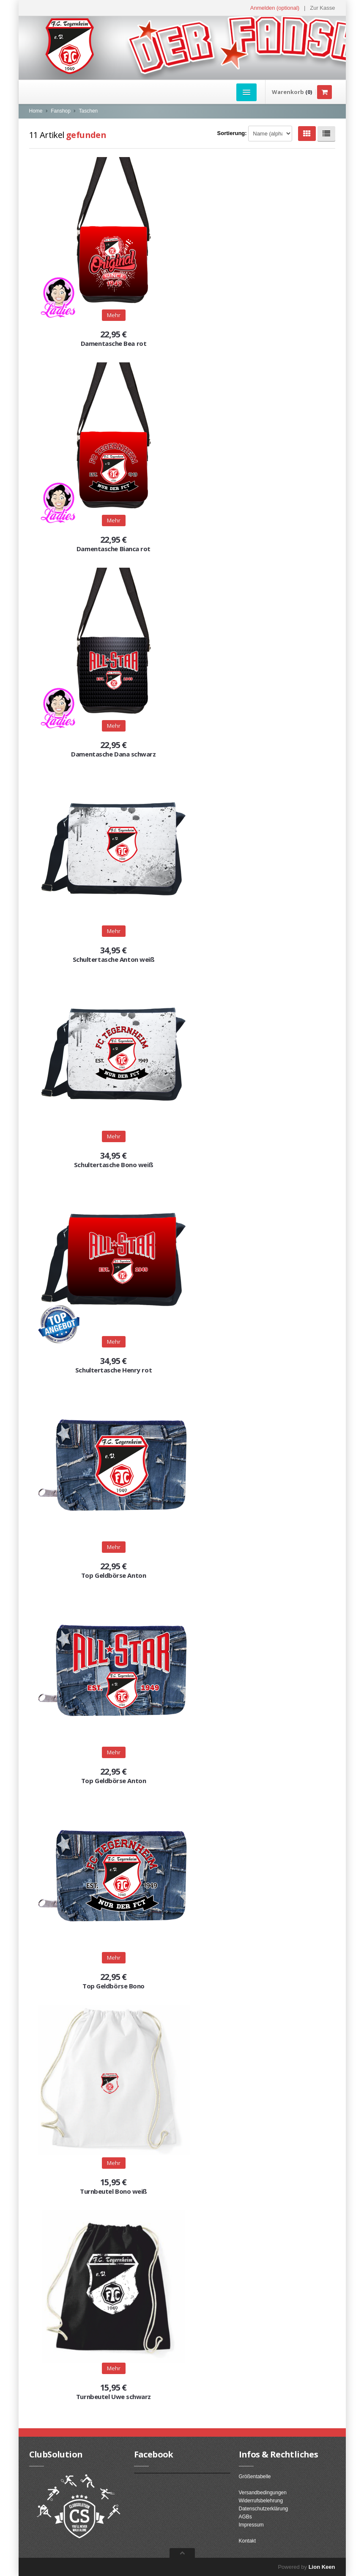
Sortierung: (232, 133)
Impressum (251, 2525)
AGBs (245, 2517)
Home (36, 111)
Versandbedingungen (263, 2493)
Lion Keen (322, 2567)
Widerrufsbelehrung (261, 2501)
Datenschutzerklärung (263, 2509)
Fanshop (61, 111)
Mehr (113, 931)
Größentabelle (255, 2476)
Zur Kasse (322, 8)
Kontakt (247, 2541)
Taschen (88, 111)
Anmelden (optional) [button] (274, 8)
